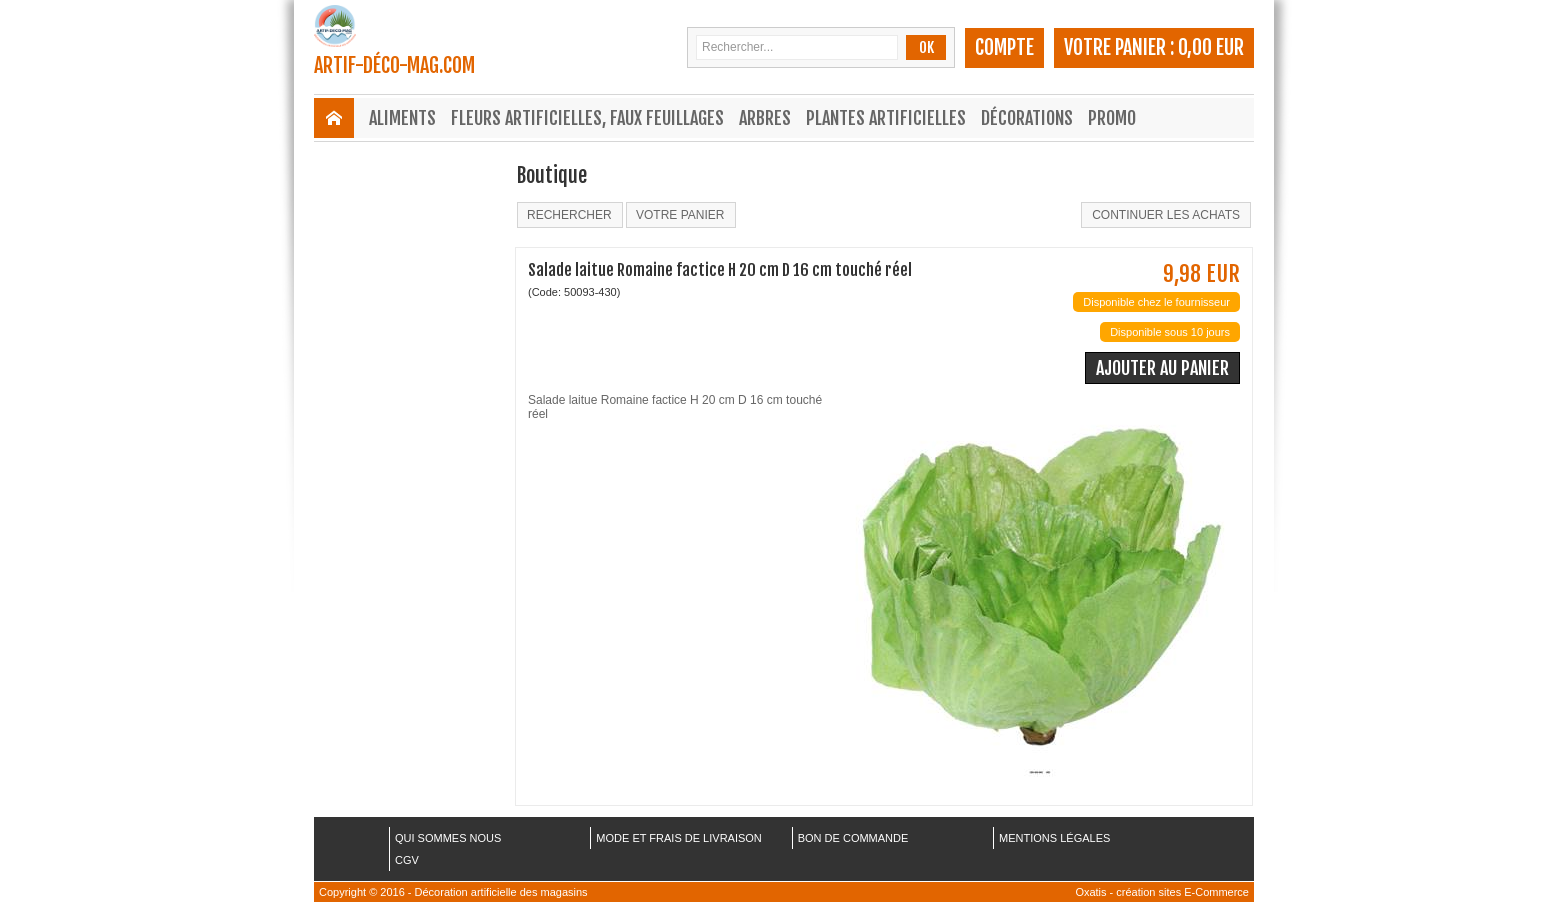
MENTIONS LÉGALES (1054, 838)
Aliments (402, 118)
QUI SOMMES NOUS (448, 838)
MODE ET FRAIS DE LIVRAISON (678, 838)
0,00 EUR (1211, 47)
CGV (407, 860)
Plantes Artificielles (886, 118)
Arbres (765, 118)
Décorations (1027, 118)
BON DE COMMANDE (853, 838)
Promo (1112, 118)
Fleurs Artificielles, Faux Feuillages (587, 118)
